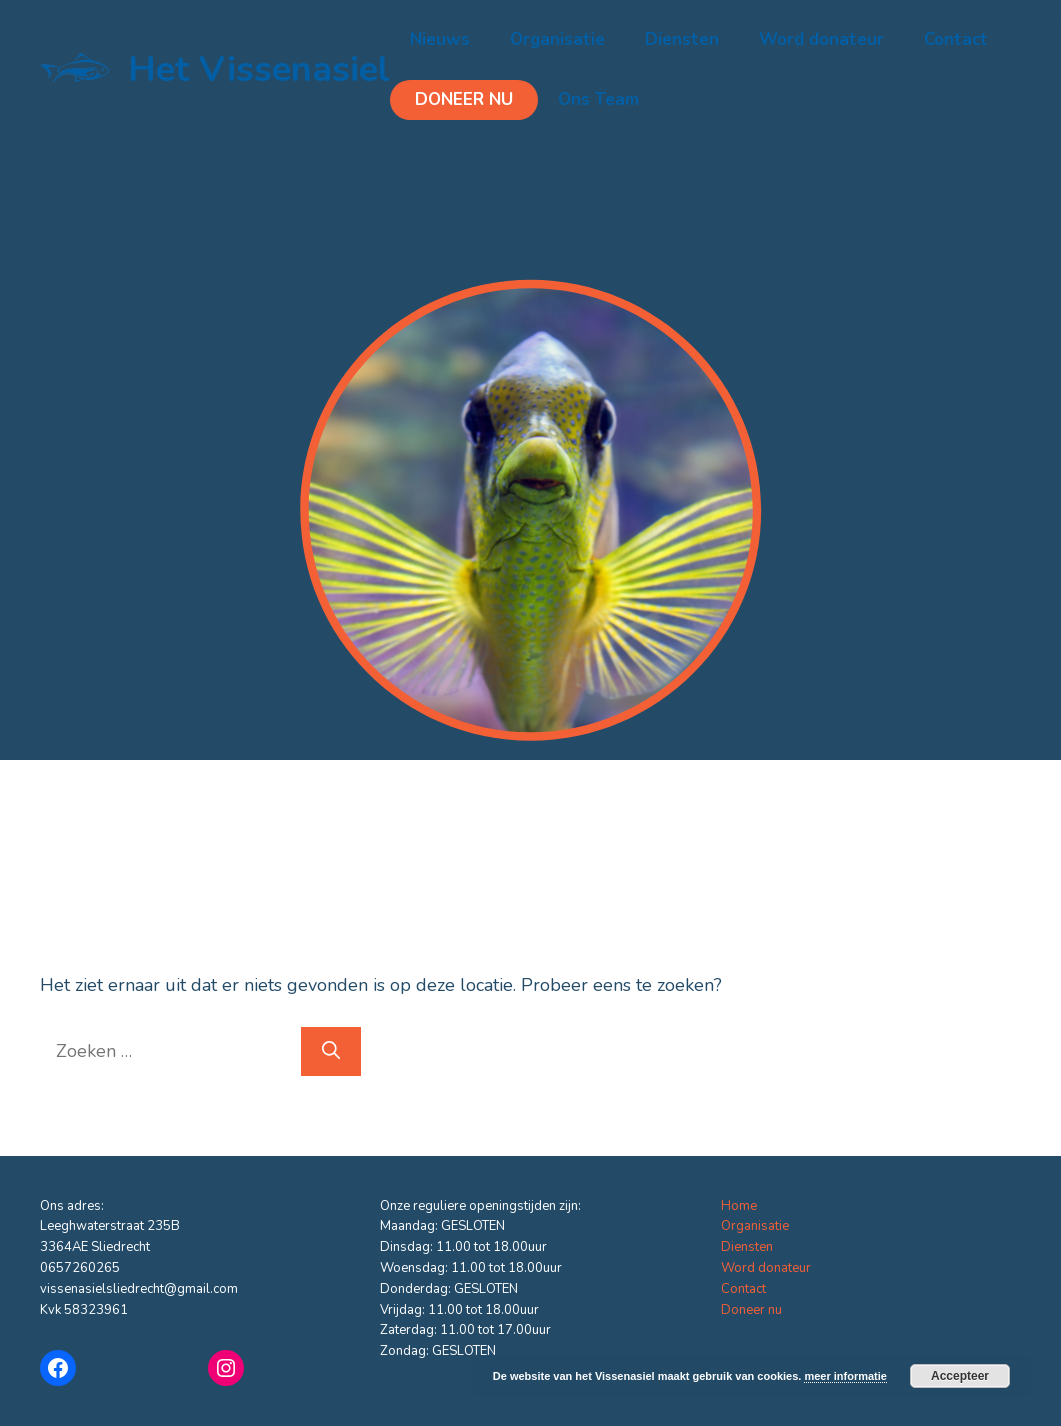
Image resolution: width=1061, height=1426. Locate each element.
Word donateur (821, 39)
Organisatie (557, 39)
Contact (956, 39)
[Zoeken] (331, 1051)
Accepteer (960, 1376)
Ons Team (598, 99)
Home (739, 1206)
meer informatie (845, 1376)
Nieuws (440, 39)
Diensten (682, 39)
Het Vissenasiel (259, 69)
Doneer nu (464, 99)
